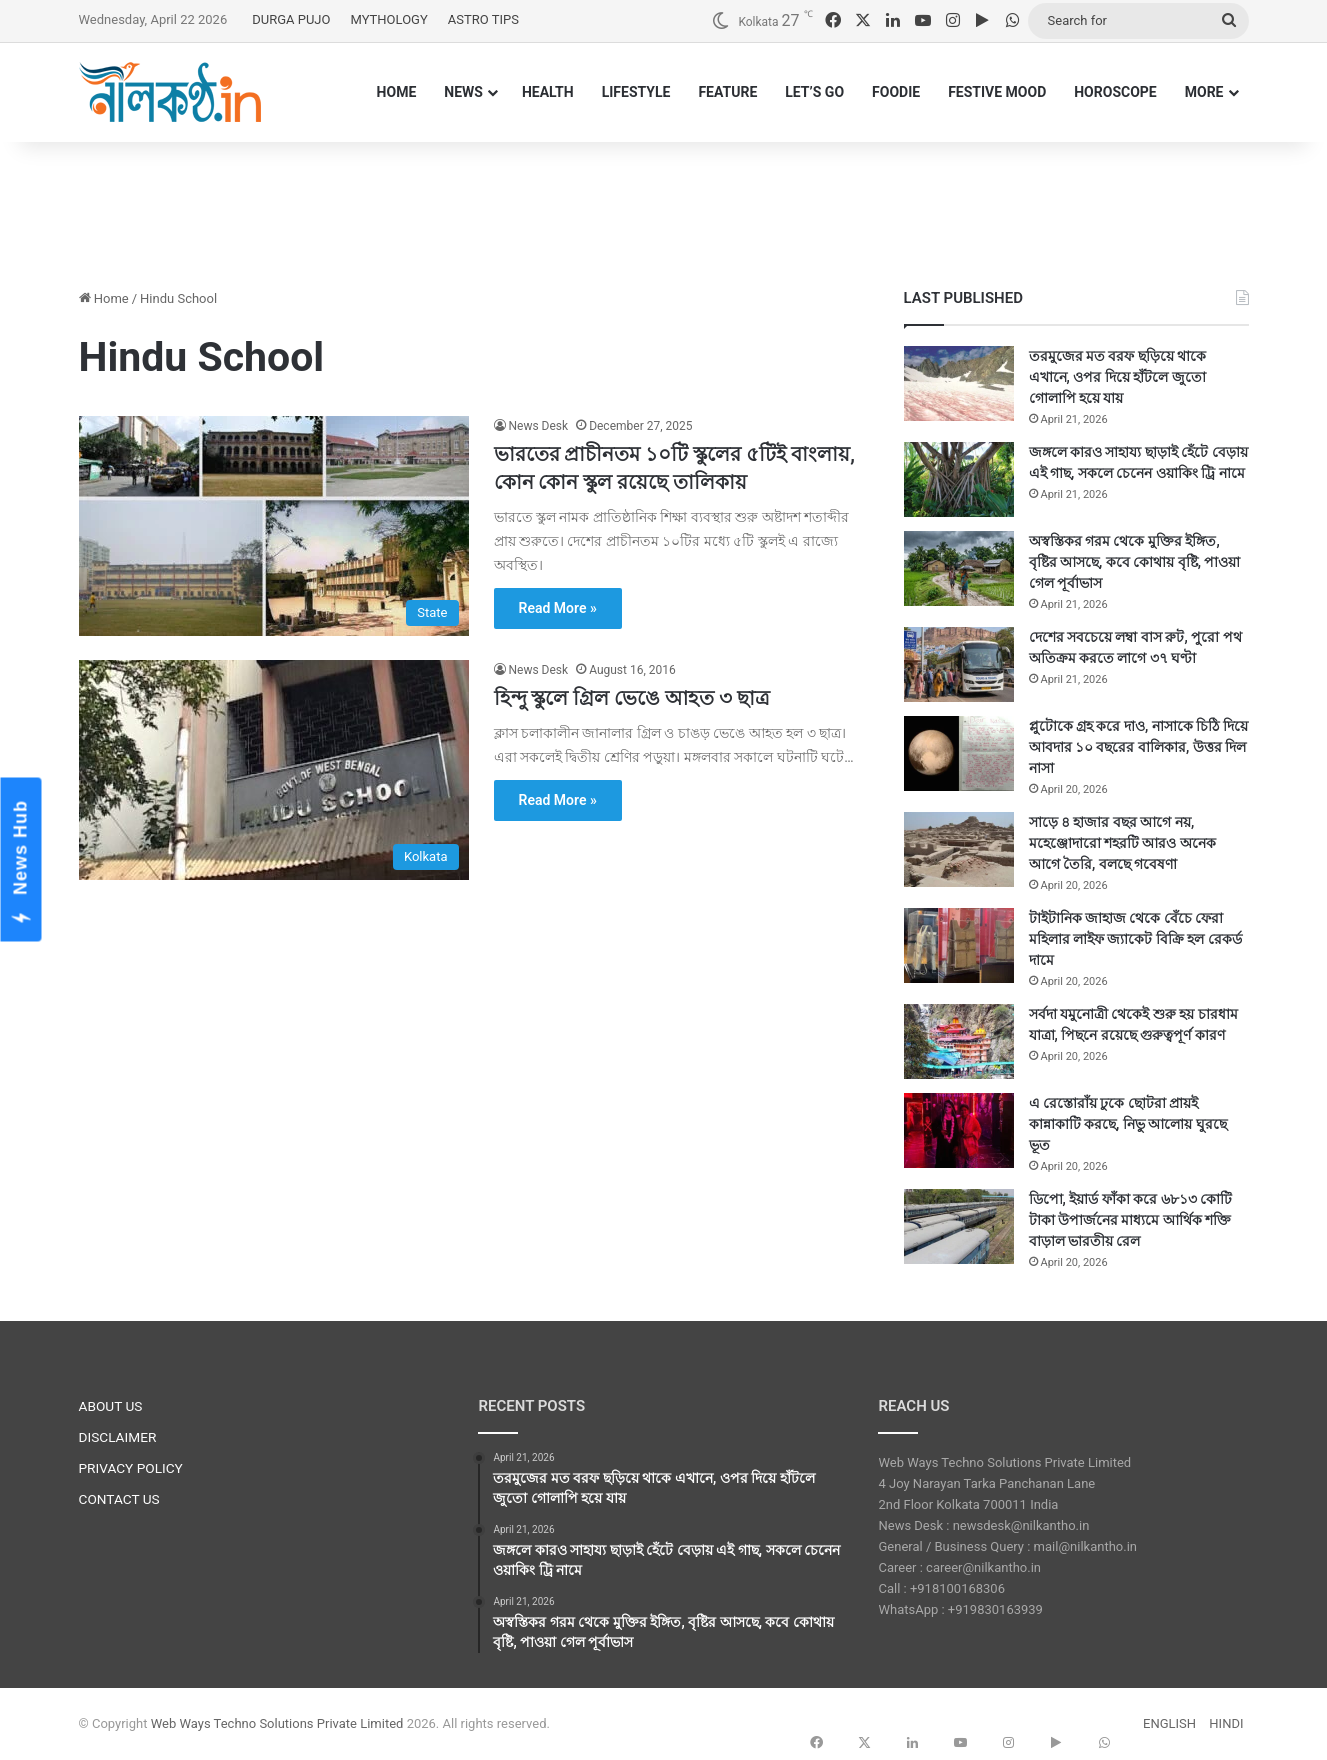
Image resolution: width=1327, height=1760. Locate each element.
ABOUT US (111, 1406)
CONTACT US (119, 1499)
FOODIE (896, 92)
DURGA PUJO (291, 19)
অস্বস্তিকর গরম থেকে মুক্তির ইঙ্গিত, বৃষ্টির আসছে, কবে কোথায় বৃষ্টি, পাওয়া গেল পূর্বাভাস (1135, 562)
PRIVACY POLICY (131, 1468)
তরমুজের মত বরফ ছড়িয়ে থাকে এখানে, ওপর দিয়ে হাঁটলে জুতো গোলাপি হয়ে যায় (1118, 377)
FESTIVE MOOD (997, 92)
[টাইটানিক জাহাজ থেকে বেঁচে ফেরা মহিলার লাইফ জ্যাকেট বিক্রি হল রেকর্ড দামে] (959, 945)
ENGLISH (1169, 1723)
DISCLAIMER (118, 1437)
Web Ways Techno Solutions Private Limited (277, 1723)
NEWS (463, 92)
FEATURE (727, 92)
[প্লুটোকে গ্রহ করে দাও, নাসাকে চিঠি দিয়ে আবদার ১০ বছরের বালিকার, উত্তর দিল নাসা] (959, 753)
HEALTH (548, 92)
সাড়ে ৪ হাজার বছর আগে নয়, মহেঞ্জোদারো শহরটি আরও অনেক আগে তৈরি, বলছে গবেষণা (1122, 843)
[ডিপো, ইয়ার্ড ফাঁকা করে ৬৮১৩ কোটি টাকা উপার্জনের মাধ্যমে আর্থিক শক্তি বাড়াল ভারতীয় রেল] (959, 1226)
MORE (1204, 92)
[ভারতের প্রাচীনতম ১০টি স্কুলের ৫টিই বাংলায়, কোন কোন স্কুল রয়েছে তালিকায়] (274, 526)
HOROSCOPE (1115, 92)
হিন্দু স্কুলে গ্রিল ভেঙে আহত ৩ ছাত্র (632, 698)
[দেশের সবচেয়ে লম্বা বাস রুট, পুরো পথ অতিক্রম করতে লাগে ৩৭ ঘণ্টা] (959, 664)
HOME (397, 92)
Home (104, 298)
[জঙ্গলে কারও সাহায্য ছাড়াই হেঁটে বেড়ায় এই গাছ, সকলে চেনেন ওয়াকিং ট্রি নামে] (959, 479)
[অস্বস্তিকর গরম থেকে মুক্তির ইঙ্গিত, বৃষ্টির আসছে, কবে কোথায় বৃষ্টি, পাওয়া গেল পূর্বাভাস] (959, 568)
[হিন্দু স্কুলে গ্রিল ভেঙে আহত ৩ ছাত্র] (274, 770)
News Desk (539, 426)
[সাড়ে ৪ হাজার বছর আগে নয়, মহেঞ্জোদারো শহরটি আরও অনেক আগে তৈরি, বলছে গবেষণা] (959, 849)
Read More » (558, 608)
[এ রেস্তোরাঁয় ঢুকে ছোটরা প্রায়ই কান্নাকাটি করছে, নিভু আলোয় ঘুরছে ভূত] (959, 1130)
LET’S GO (814, 92)
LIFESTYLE (636, 92)
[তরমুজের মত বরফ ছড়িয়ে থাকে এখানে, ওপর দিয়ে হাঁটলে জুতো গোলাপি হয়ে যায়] (959, 383)
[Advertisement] (664, 207)
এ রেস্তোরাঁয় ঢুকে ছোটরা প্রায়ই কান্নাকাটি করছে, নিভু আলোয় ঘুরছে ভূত (1128, 1124)
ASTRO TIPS (483, 19)
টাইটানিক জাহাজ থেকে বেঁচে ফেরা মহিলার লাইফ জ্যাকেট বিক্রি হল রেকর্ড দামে (1135, 939)
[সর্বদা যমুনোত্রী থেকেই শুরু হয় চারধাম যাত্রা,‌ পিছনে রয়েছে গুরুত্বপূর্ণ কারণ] (959, 1041)
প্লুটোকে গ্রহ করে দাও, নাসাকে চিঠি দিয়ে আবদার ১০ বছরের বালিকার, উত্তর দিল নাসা (1138, 747)
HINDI (1226, 1723)
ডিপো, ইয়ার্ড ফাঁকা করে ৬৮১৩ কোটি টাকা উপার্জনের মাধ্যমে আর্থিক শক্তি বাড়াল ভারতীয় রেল (1131, 1220)
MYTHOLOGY (388, 19)
